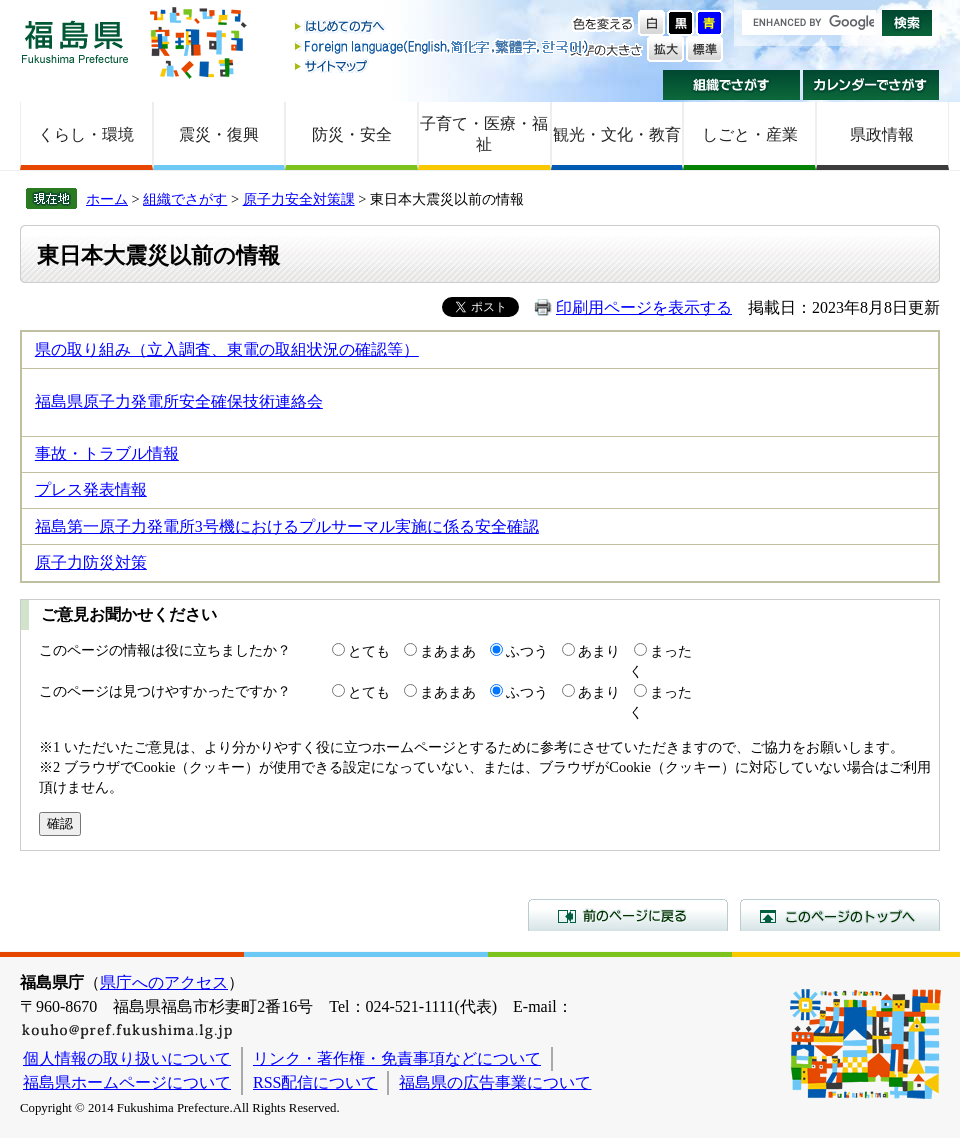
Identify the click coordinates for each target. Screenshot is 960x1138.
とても (369, 651)
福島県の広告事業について (495, 1082)
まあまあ (448, 651)
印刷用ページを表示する (644, 307)
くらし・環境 (86, 134)
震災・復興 (219, 134)
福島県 (75, 41)
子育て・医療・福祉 (484, 134)
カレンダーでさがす (871, 85)
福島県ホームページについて (127, 1082)
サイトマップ (443, 65)
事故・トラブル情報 (107, 453)
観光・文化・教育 (617, 134)
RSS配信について (315, 1082)
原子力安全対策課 (299, 199)
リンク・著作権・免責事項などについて (397, 1058)
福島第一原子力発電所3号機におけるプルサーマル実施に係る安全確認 (287, 526)
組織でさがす (731, 85)
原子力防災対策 (91, 562)
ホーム (107, 199)
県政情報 (882, 134)
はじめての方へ (443, 27)
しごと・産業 (750, 134)
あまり (599, 651)
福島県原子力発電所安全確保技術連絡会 (179, 401)
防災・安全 (352, 134)
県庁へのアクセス (164, 982)
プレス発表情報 (91, 489)
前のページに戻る (628, 915)
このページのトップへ (840, 915)
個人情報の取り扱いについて (127, 1058)
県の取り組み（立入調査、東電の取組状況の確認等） (227, 349)
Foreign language (443, 46)
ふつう (527, 651)
